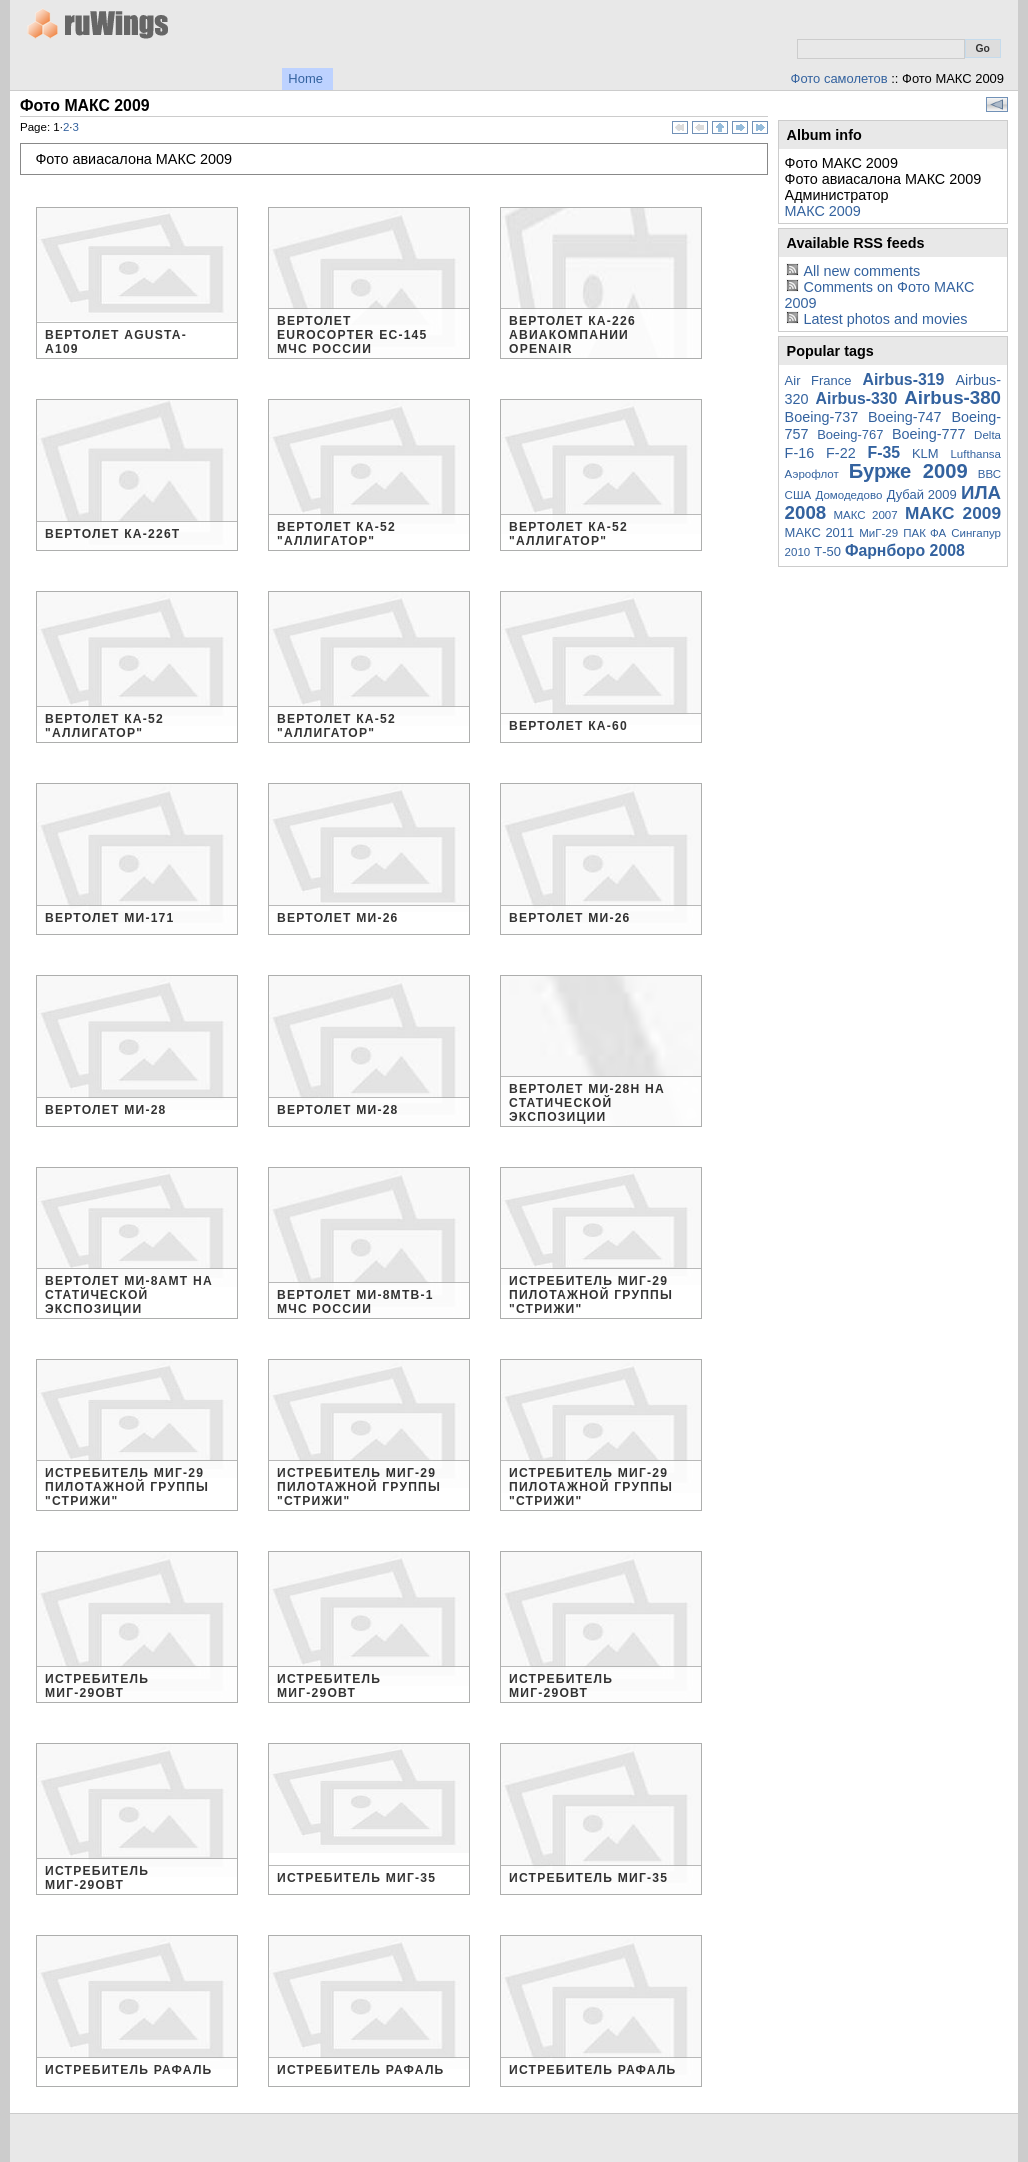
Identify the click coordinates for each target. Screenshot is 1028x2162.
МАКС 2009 (823, 211)
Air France (818, 380)
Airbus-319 (904, 379)
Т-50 (827, 551)
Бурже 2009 (908, 471)
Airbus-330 (857, 398)
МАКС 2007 (865, 515)
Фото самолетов (839, 78)
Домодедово (849, 495)
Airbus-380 (952, 397)
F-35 (884, 452)
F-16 (800, 453)
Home (305, 78)
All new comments (861, 271)
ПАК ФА (924, 533)
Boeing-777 (929, 434)
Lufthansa (975, 454)
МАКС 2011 (820, 532)
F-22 (841, 453)
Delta (987, 435)
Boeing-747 (905, 417)
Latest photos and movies (885, 319)
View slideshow (997, 104)
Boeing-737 (822, 417)
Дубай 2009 (922, 494)
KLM (925, 453)
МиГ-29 (878, 533)
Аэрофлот (812, 474)
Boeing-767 (850, 434)
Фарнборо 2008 (905, 550)
